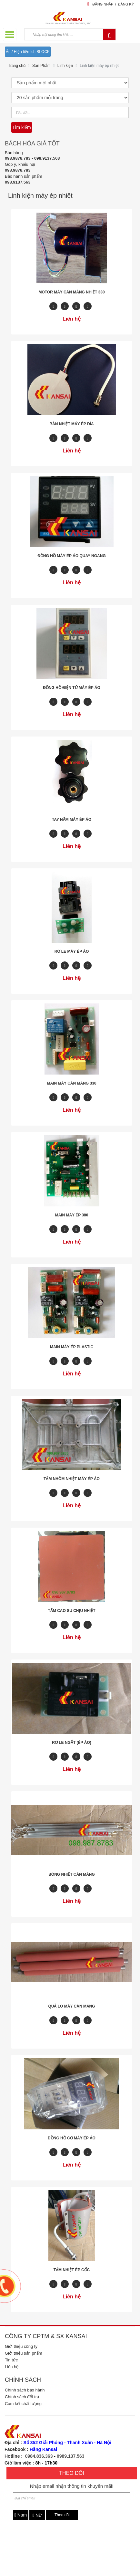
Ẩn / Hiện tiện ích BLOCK (28, 51)
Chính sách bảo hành (25, 2390)
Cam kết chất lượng (23, 2403)
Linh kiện (65, 65)
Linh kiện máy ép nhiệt (99, 65)
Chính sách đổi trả (22, 2396)
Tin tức (11, 2360)
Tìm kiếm (21, 127)
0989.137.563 (71, 2456)
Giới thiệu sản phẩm (23, 2353)
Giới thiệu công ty (21, 2346)
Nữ (37, 2515)
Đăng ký (126, 4)
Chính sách (23, 2380)
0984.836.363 (39, 2456)
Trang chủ (16, 65)
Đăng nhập (102, 4)
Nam (21, 2515)
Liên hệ (11, 2366)
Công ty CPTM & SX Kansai (46, 2336)
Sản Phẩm (41, 65)
